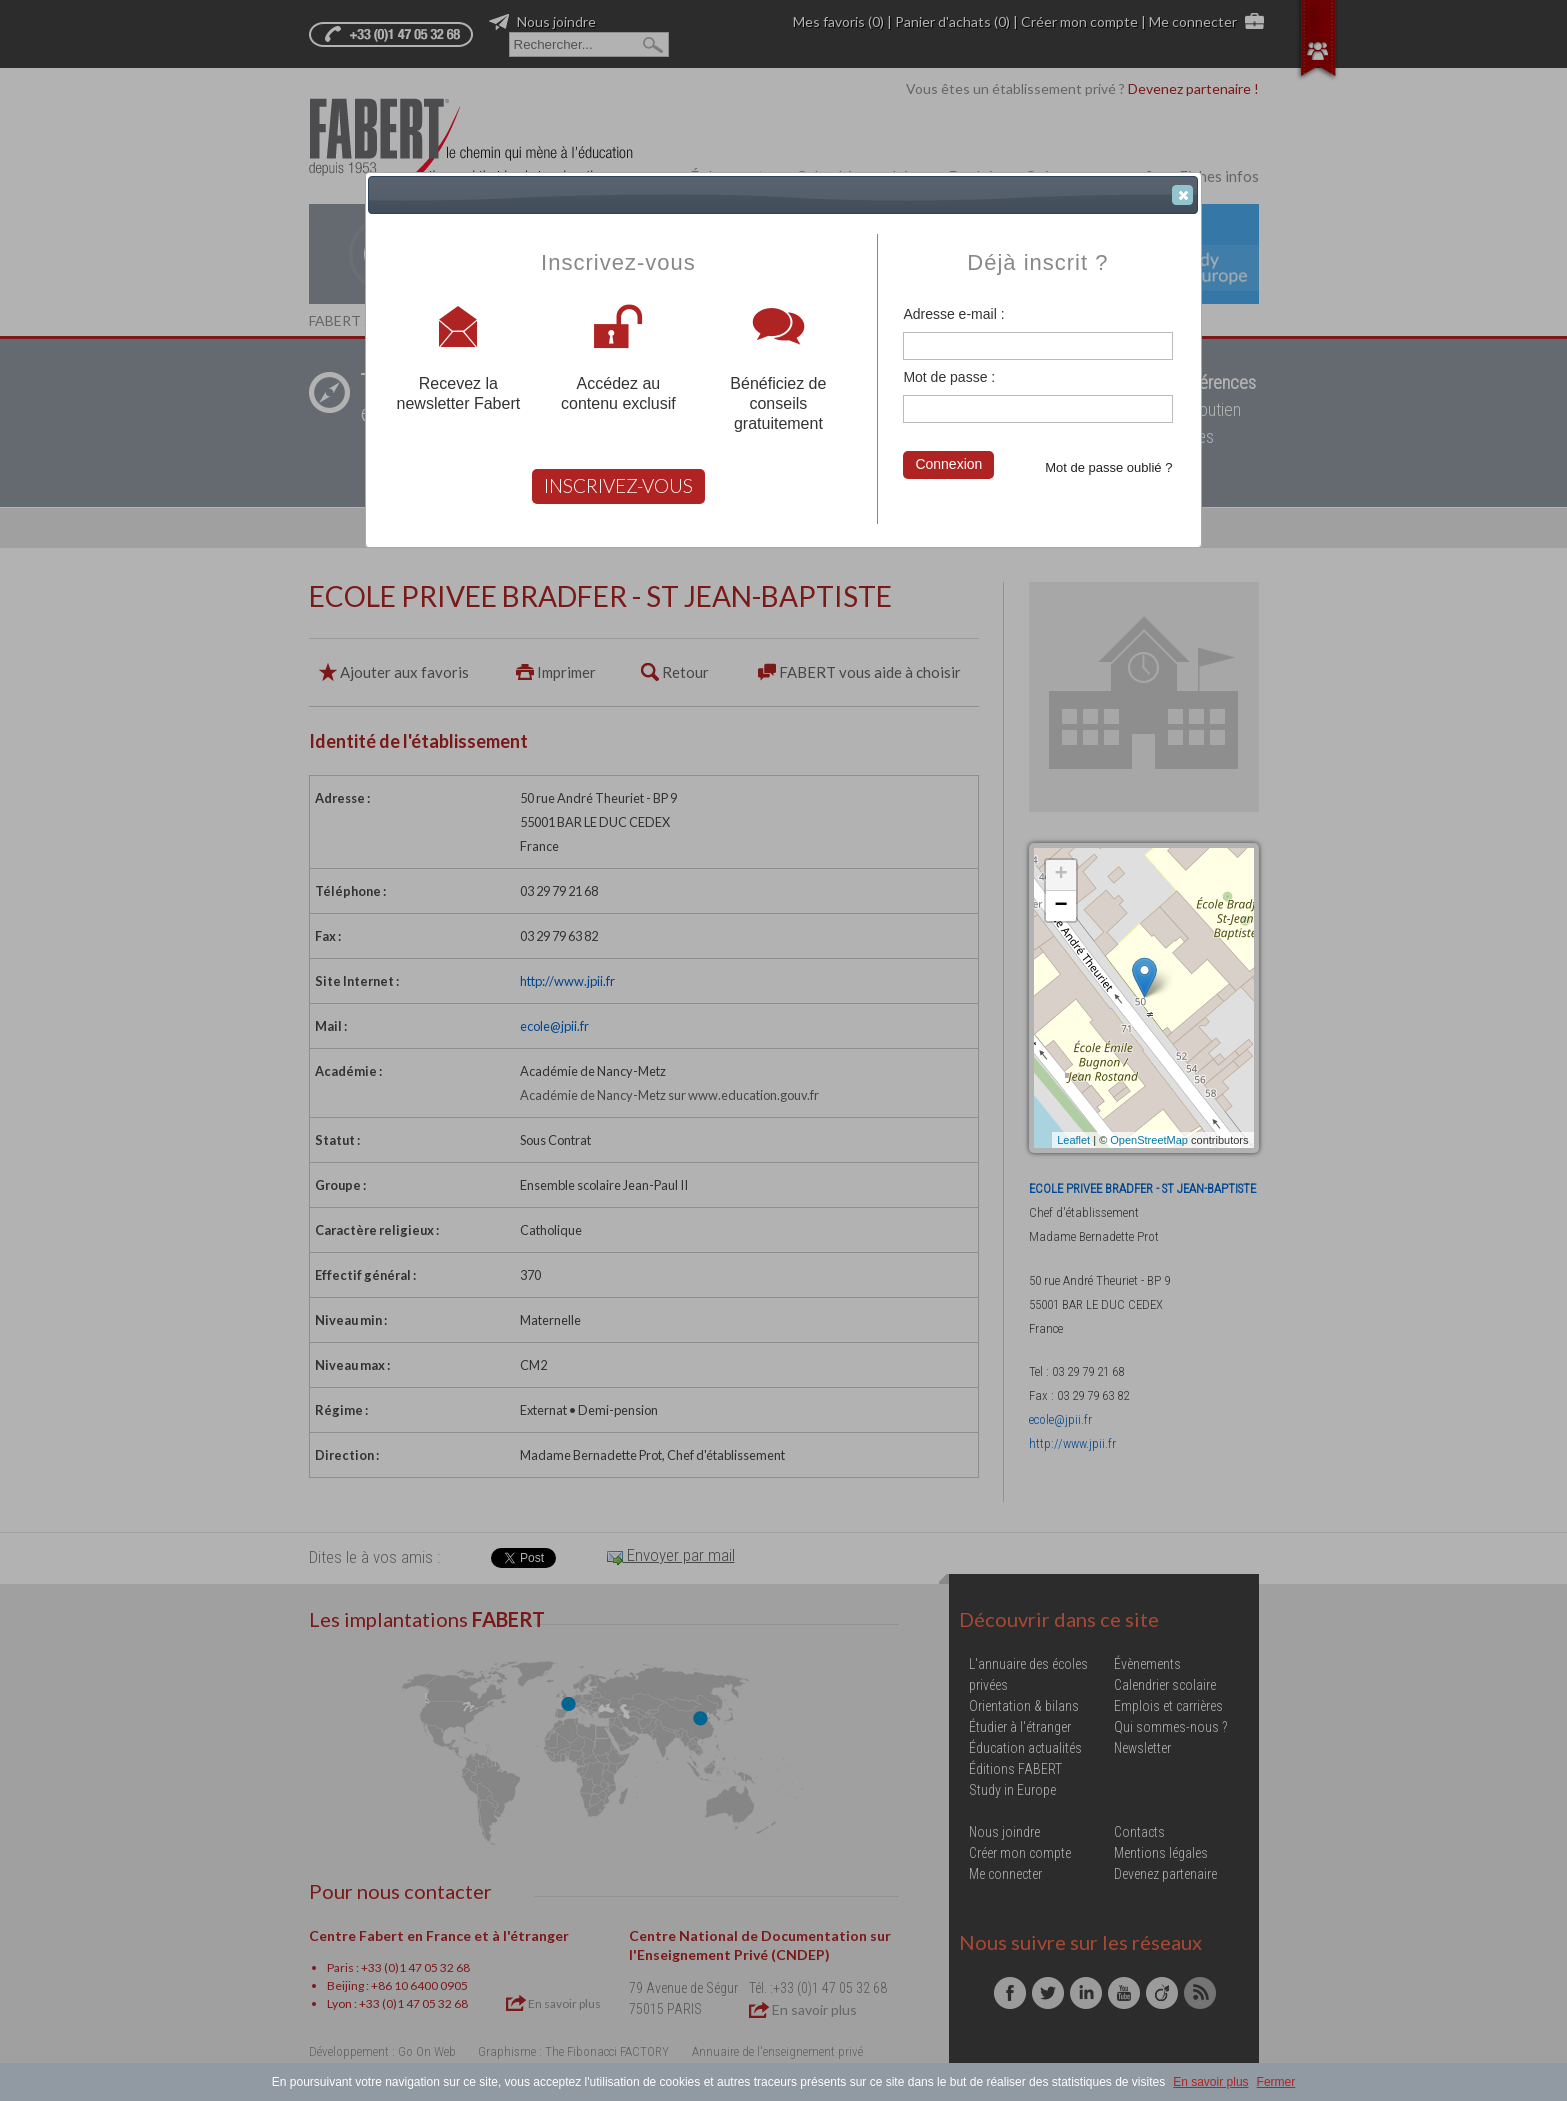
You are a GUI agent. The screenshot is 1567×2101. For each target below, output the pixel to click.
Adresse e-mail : (953, 314)
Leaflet (1073, 1140)
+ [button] (1060, 875)
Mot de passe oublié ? (1108, 467)
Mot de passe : (949, 377)
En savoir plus (1210, 2082)
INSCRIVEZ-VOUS (618, 485)
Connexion (948, 464)
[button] (1182, 195)
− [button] (1060, 906)
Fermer (1276, 2082)
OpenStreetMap (1149, 1140)
